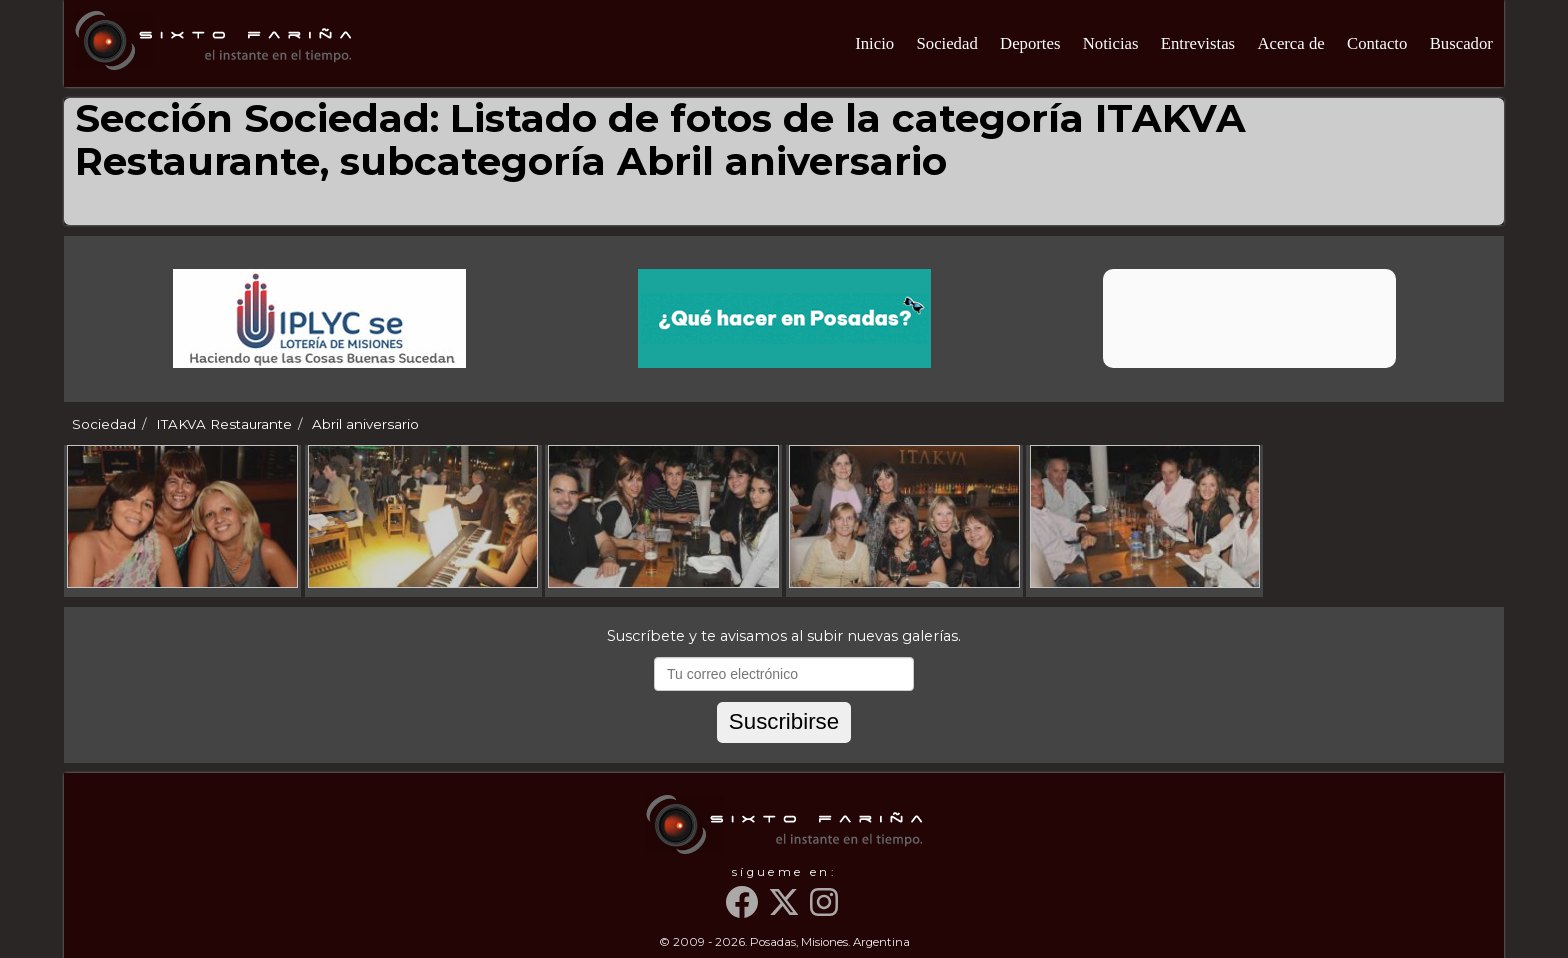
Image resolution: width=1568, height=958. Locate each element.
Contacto (1377, 43)
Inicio (874, 43)
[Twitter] (787, 910)
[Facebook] (745, 910)
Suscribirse (784, 721)
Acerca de (1290, 43)
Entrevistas (1198, 43)
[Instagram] (826, 910)
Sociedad (946, 43)
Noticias (1111, 43)
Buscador (1461, 43)
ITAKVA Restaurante (224, 424)
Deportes (1030, 43)
